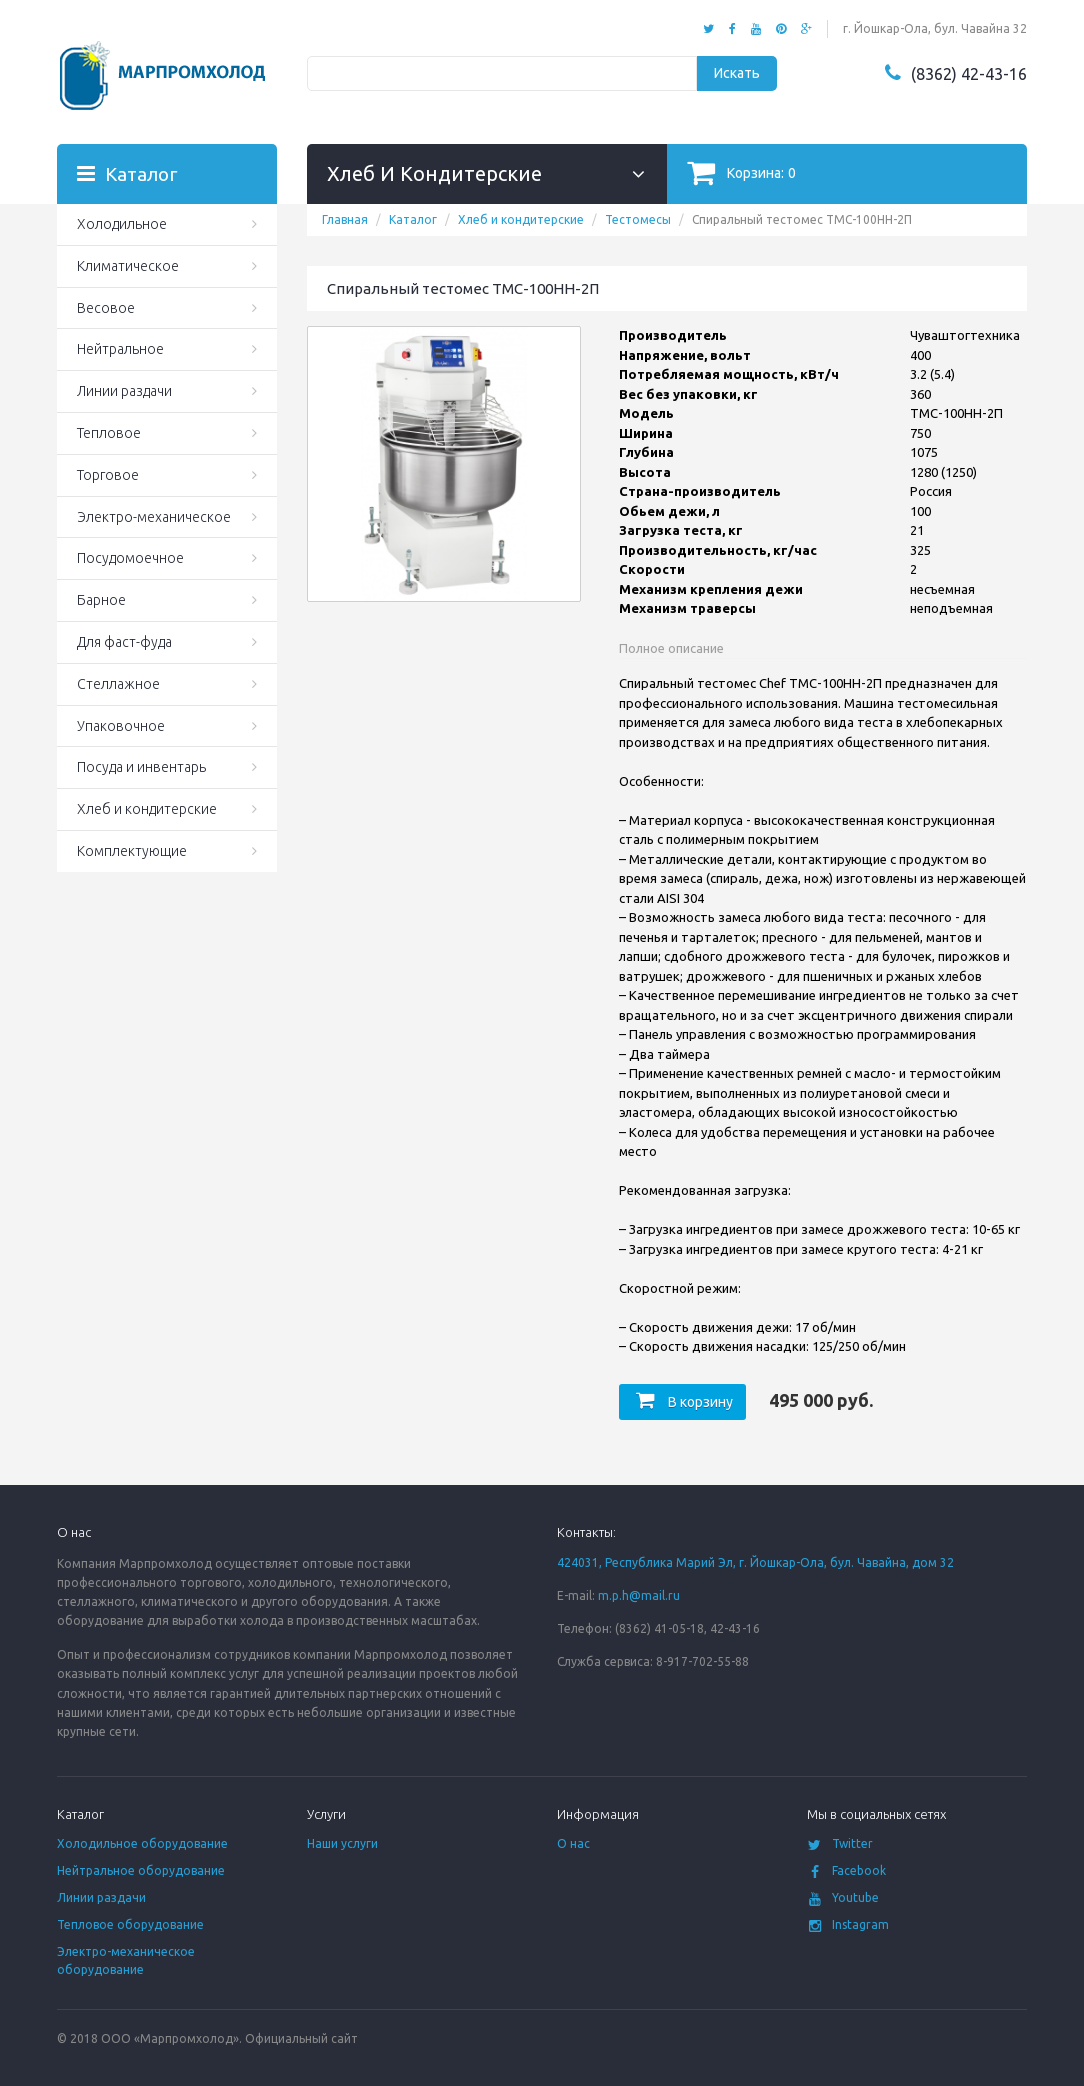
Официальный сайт (301, 2038)
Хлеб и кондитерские (521, 219)
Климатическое (128, 266)
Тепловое (109, 433)
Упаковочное (121, 726)
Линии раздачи (124, 391)
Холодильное (122, 224)
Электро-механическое (154, 517)
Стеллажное (118, 684)
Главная (345, 219)
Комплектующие (132, 851)
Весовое (106, 308)
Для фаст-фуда (124, 642)
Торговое (108, 475)
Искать (737, 73)
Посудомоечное (130, 558)
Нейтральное (120, 349)
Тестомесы (638, 219)
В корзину (682, 1401)
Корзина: (741, 172)
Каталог (413, 219)
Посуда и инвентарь (141, 767)
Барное (101, 600)
